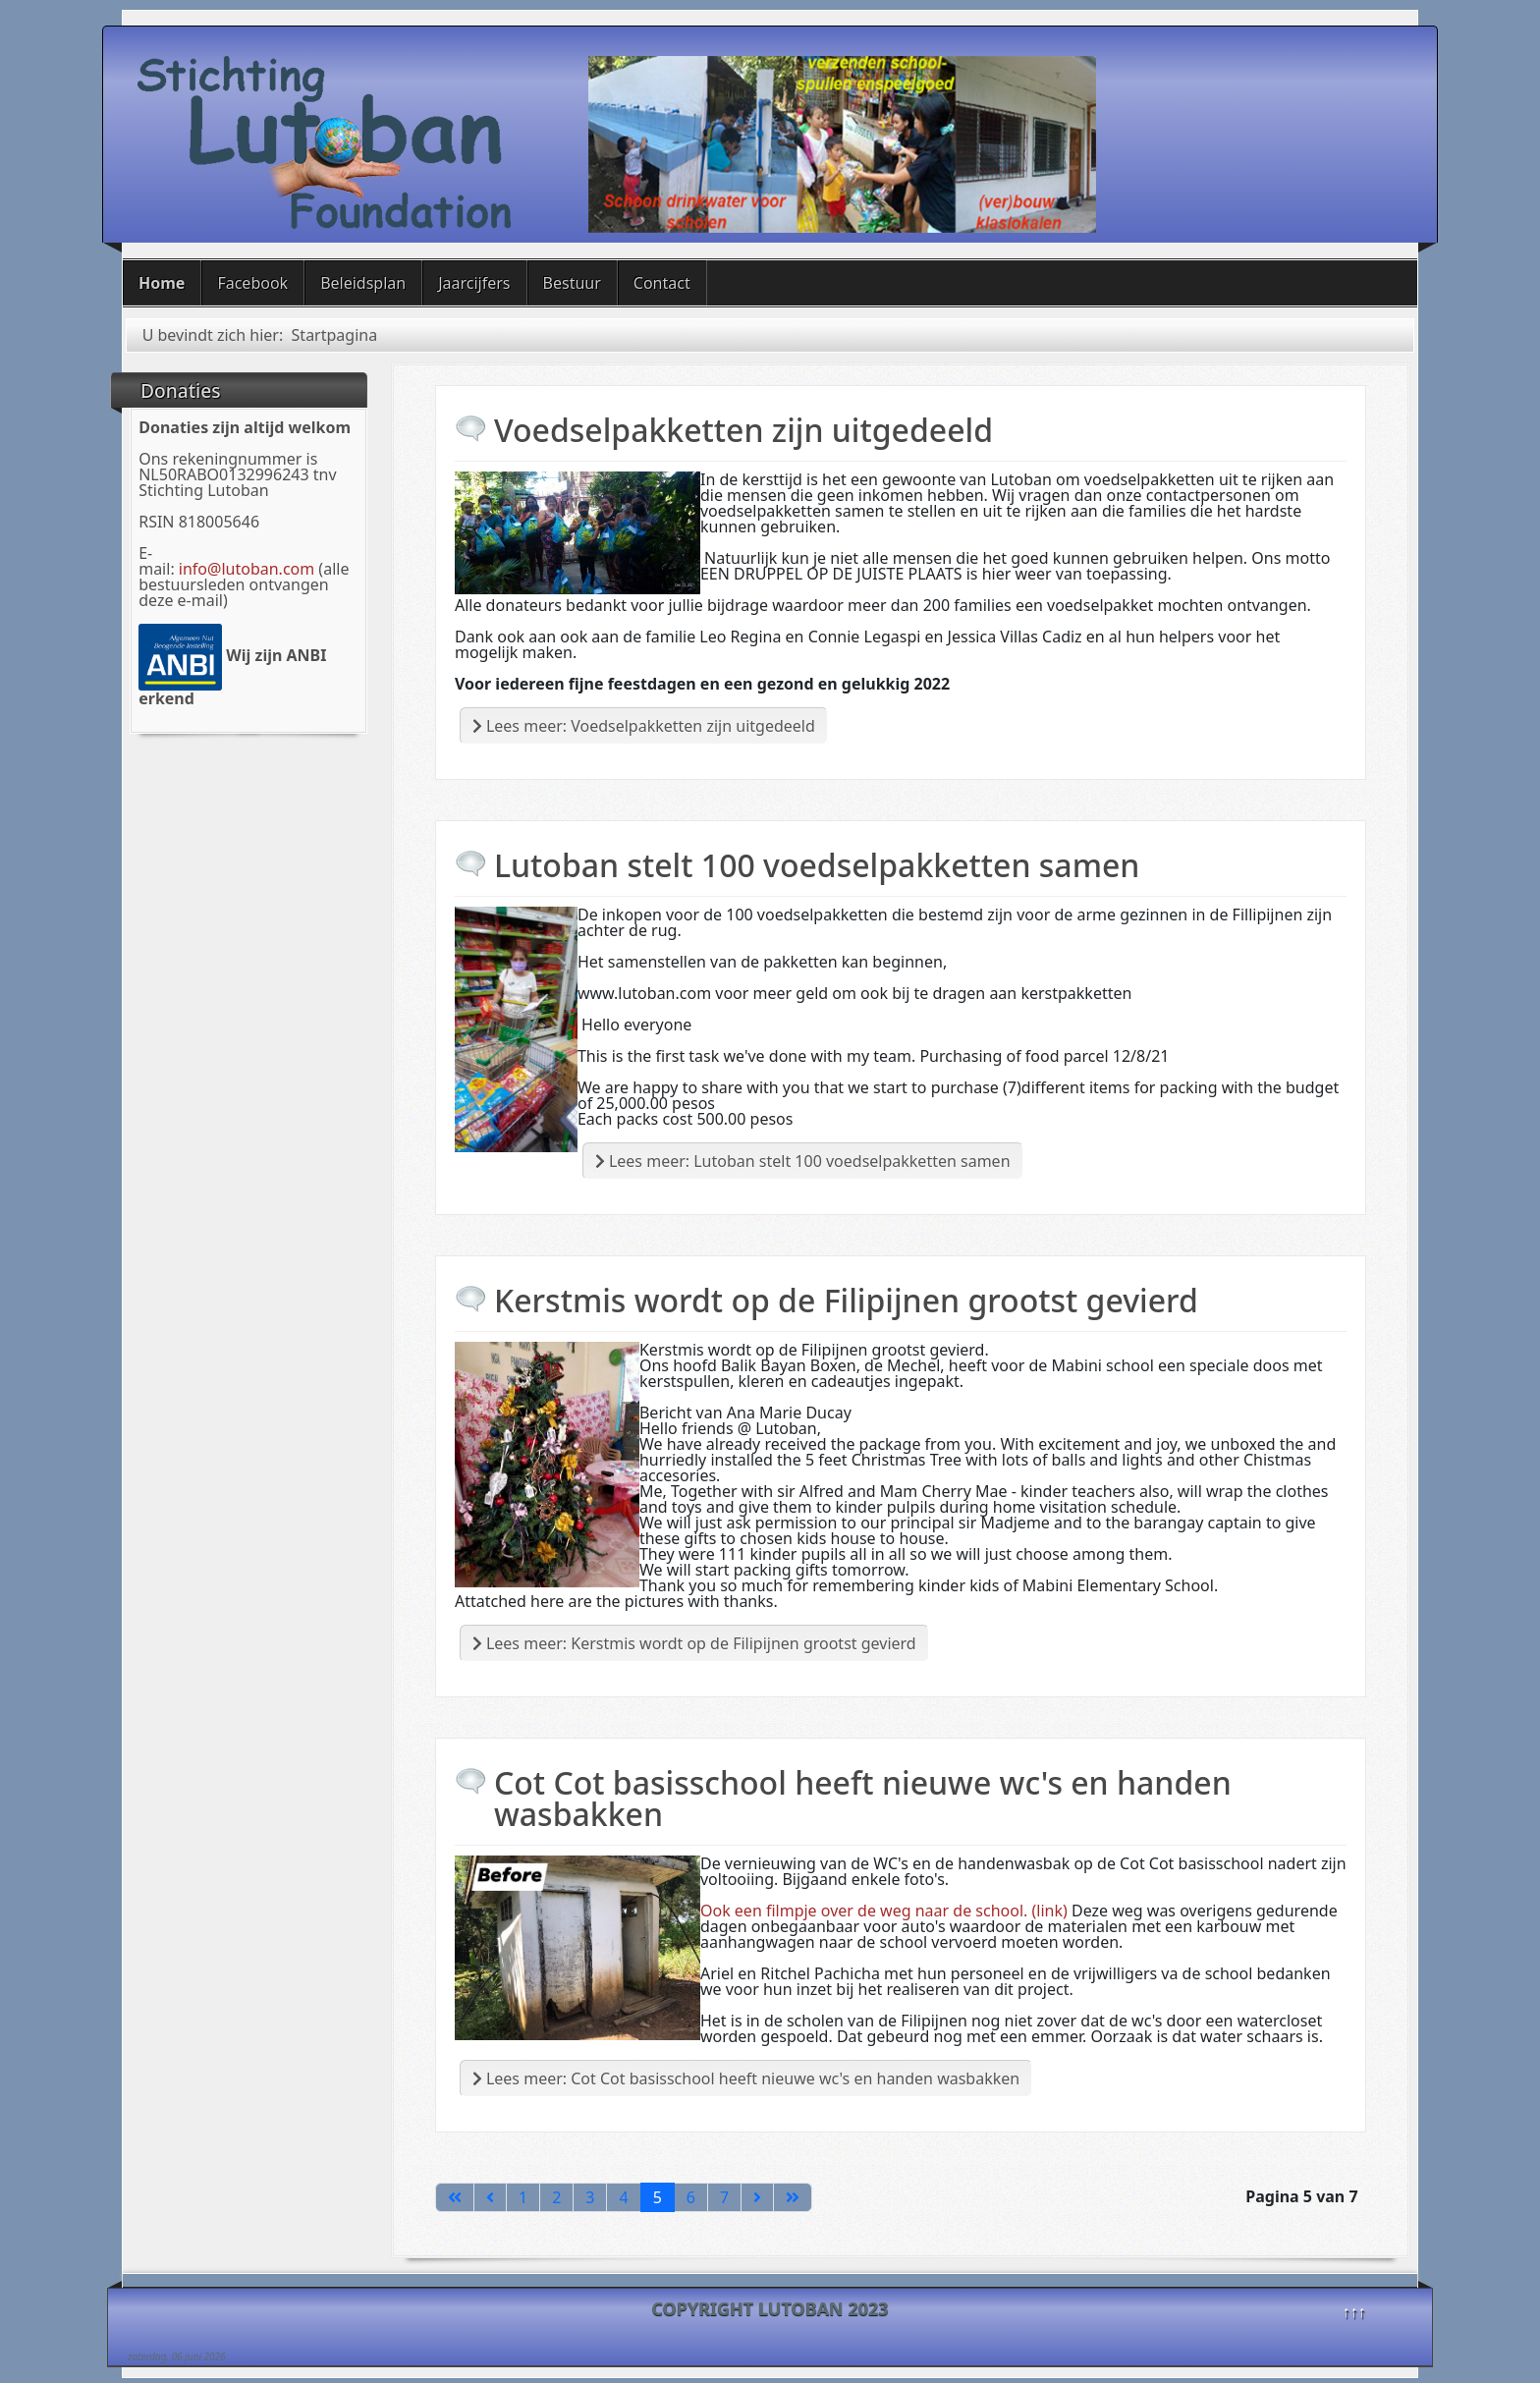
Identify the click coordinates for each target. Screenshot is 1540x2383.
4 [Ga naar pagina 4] (623, 2197)
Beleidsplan (363, 283)
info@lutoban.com (246, 569)
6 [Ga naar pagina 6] (691, 2197)
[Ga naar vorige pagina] (490, 2197)
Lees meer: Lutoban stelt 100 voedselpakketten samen (803, 1161)
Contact (661, 283)
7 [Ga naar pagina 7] (724, 2197)
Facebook (252, 283)
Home (161, 283)
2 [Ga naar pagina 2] (556, 2197)
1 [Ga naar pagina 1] (523, 2197)
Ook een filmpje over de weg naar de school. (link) (884, 1910)
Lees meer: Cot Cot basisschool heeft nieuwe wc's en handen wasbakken (745, 2078)
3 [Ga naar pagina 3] (589, 2197)
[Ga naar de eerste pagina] (454, 2197)
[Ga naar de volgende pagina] (757, 2197)
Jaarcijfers (474, 283)
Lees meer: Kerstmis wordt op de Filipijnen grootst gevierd (694, 1643)
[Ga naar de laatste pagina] (792, 2197)
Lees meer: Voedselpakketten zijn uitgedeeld (643, 726)
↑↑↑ (1354, 2311)
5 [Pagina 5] (657, 2197)
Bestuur (572, 283)
